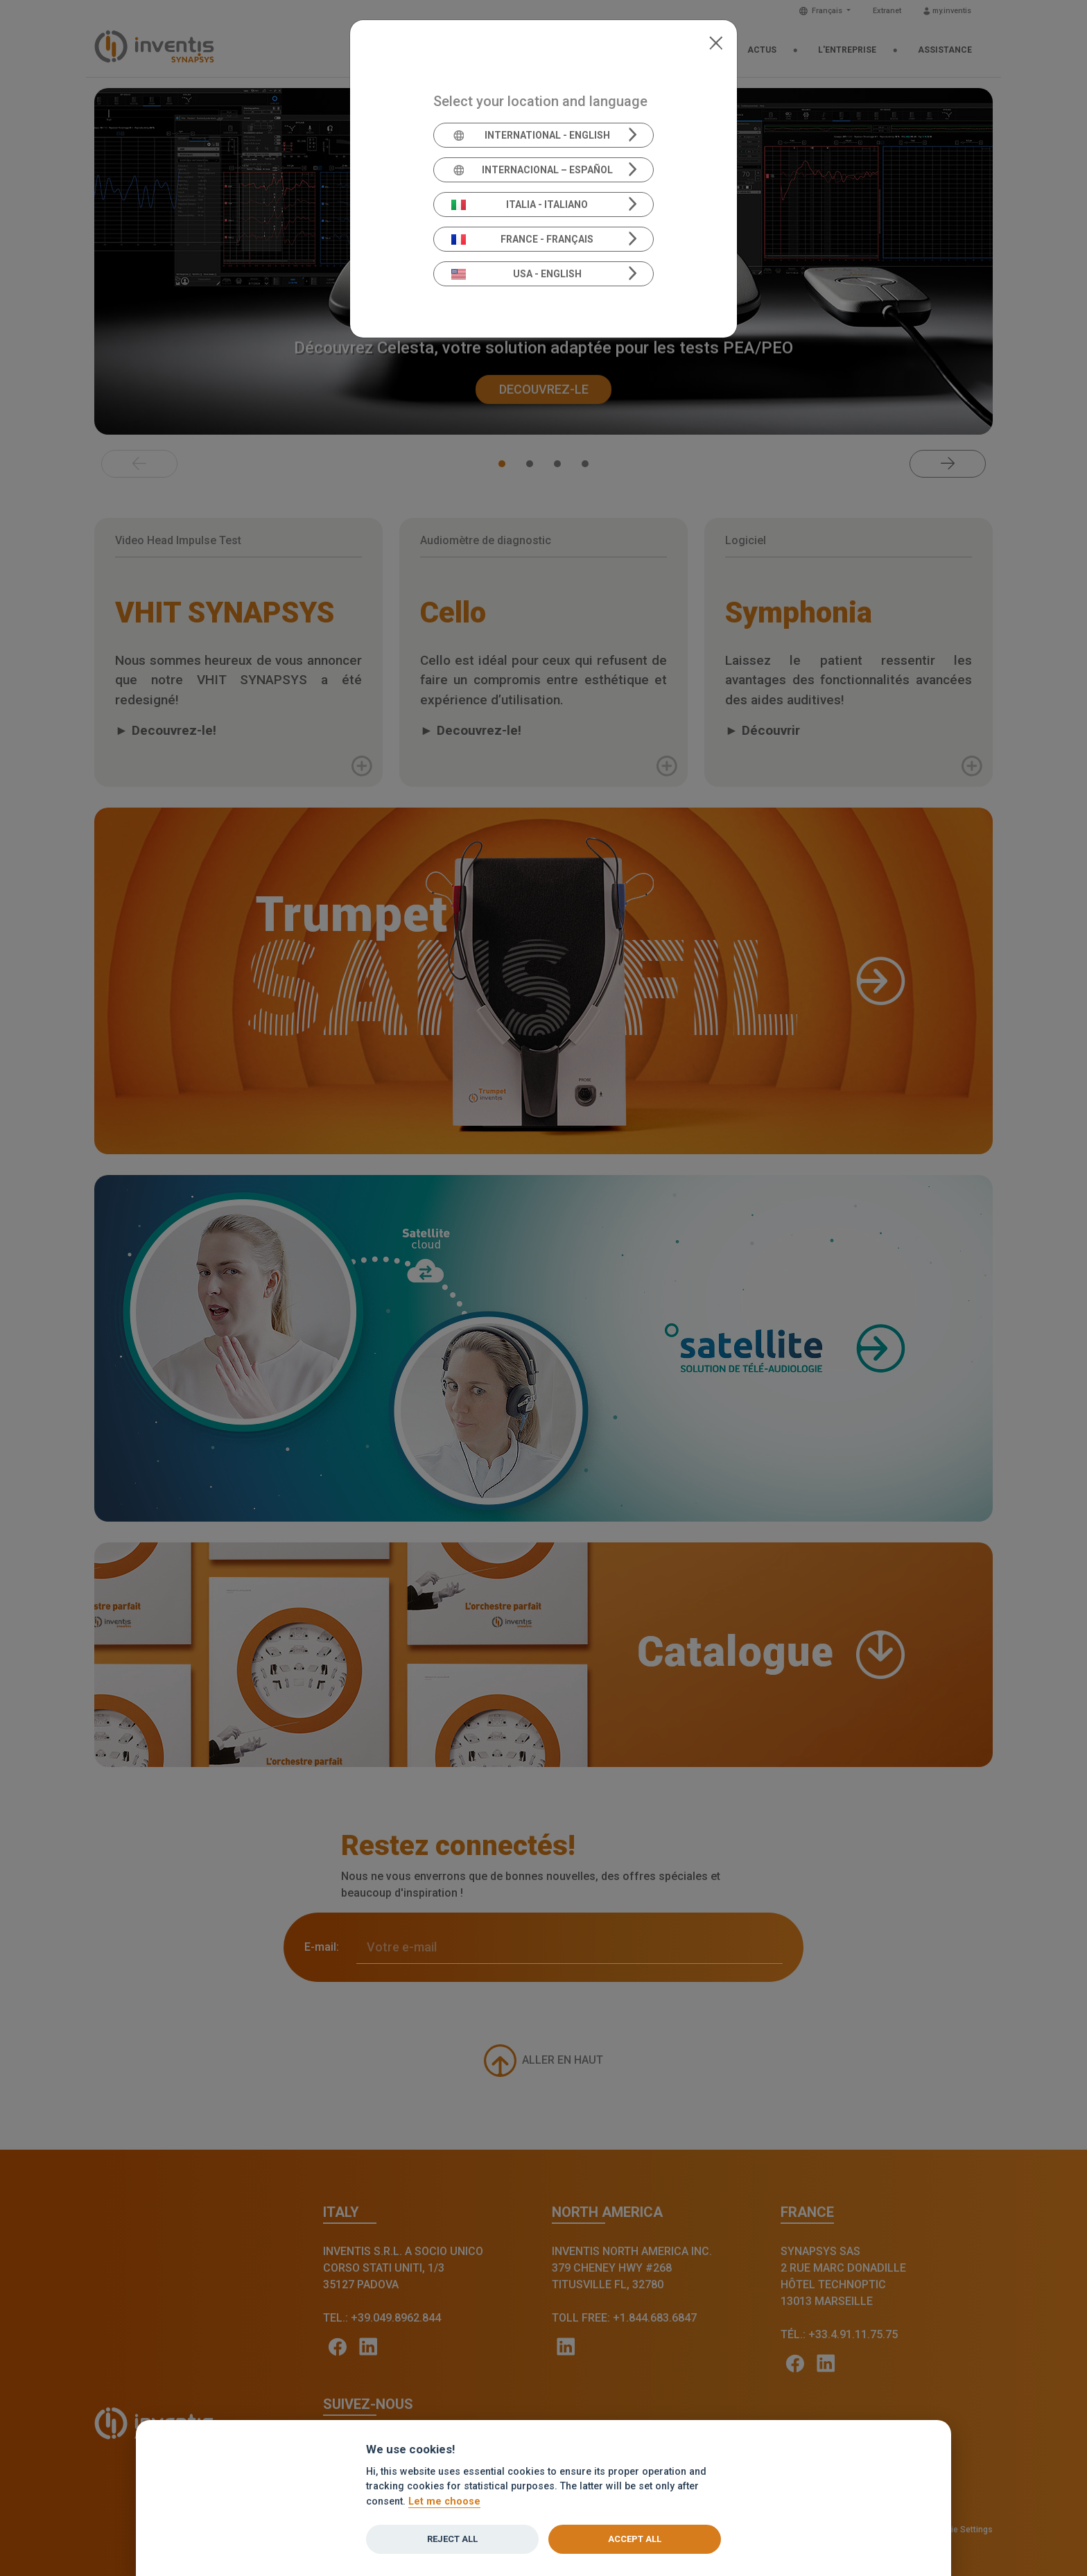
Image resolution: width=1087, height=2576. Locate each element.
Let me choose (444, 2501)
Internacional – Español (532, 169)
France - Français (522, 239)
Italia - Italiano (520, 204)
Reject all (452, 2539)
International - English (530, 135)
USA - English (516, 273)
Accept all (634, 2539)
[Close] (716, 42)
